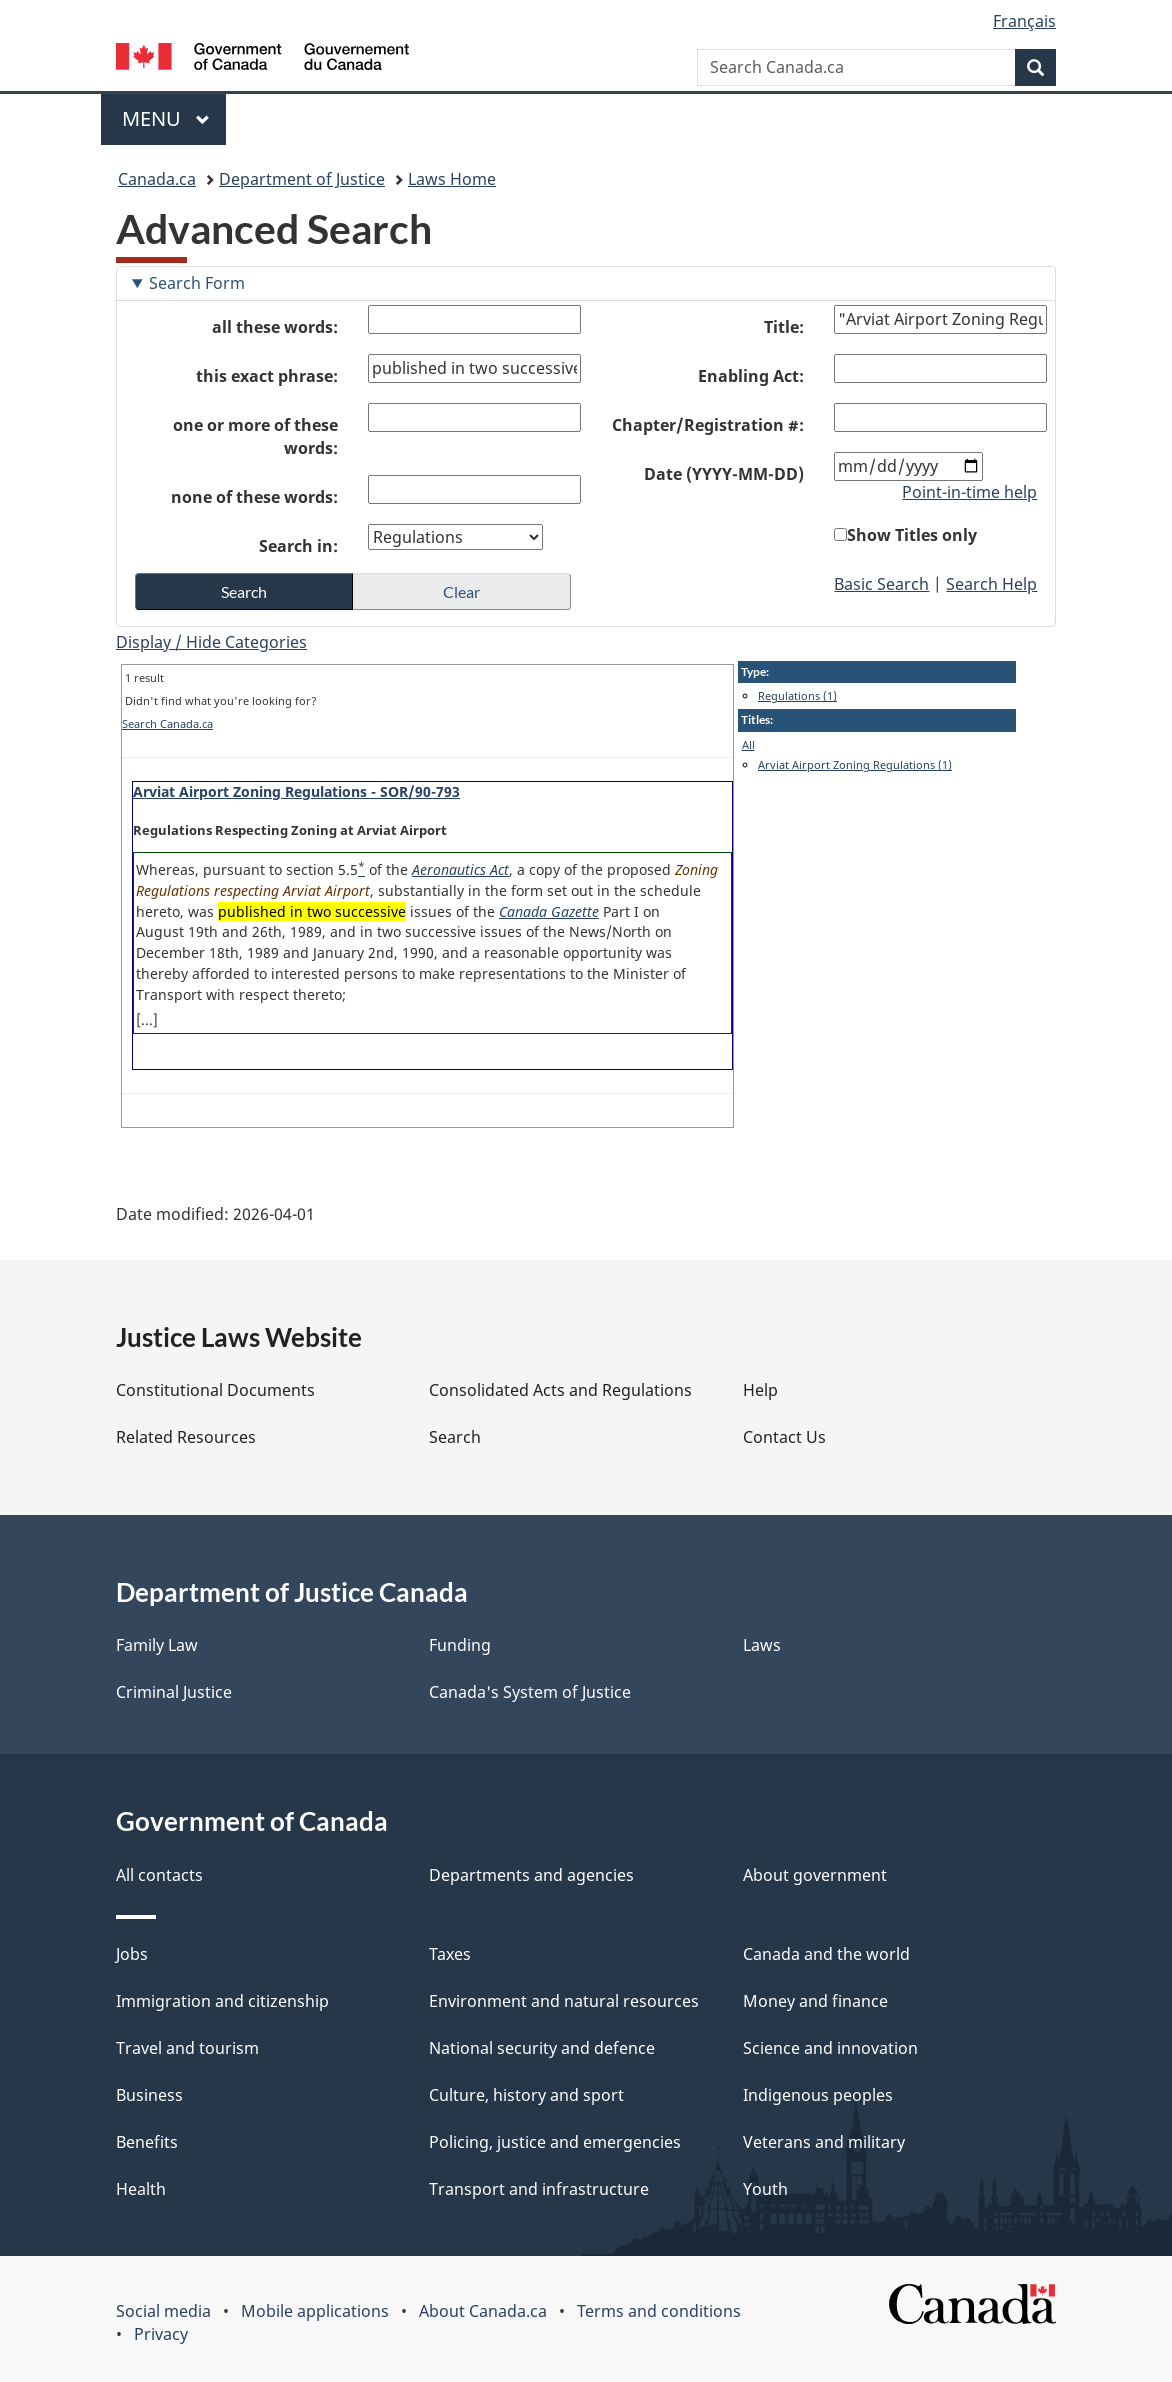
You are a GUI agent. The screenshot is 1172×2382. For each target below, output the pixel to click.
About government (815, 1875)
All (748, 744)
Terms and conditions (659, 2311)
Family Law (157, 1645)
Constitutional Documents (215, 1390)
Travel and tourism (187, 2048)
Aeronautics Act (460, 869)
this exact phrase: (267, 376)
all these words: (275, 327)
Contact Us (784, 1437)
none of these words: (254, 497)
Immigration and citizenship (222, 2001)
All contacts (159, 1875)
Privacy (161, 2334)
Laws (762, 1645)
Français (1024, 21)
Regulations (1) (797, 695)
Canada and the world (826, 1954)
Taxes (450, 1954)
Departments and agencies (531, 1875)
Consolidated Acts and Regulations (560, 1390)
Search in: (298, 546)
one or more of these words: (255, 436)
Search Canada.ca (167, 723)
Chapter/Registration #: (708, 425)
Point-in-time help (969, 492)
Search (455, 1437)
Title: (784, 327)
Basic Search (881, 584)
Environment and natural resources (564, 2001)
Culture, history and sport (526, 2095)
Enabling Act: (751, 376)
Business (149, 2095)
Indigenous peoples (818, 2095)
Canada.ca (157, 179)
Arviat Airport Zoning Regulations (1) (855, 764)
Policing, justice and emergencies (555, 2142)
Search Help (991, 584)
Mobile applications (315, 2311)
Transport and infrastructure (539, 2189)
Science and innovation (830, 2048)
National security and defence (542, 2048)
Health (141, 2189)
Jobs (132, 1954)
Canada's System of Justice (530, 1692)
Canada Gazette (549, 911)
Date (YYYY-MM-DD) (724, 474)
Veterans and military (824, 2142)
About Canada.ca (483, 2311)
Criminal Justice (174, 1692)
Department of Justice (302, 179)
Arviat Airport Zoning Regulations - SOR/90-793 (296, 791)
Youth (765, 2189)
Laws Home (452, 179)
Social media (163, 2311)
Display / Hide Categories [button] (211, 642)
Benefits (147, 2142)
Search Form (197, 283)
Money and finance (815, 2001)
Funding (460, 1645)
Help (760, 1390)
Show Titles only (912, 535)
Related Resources (186, 1437)
